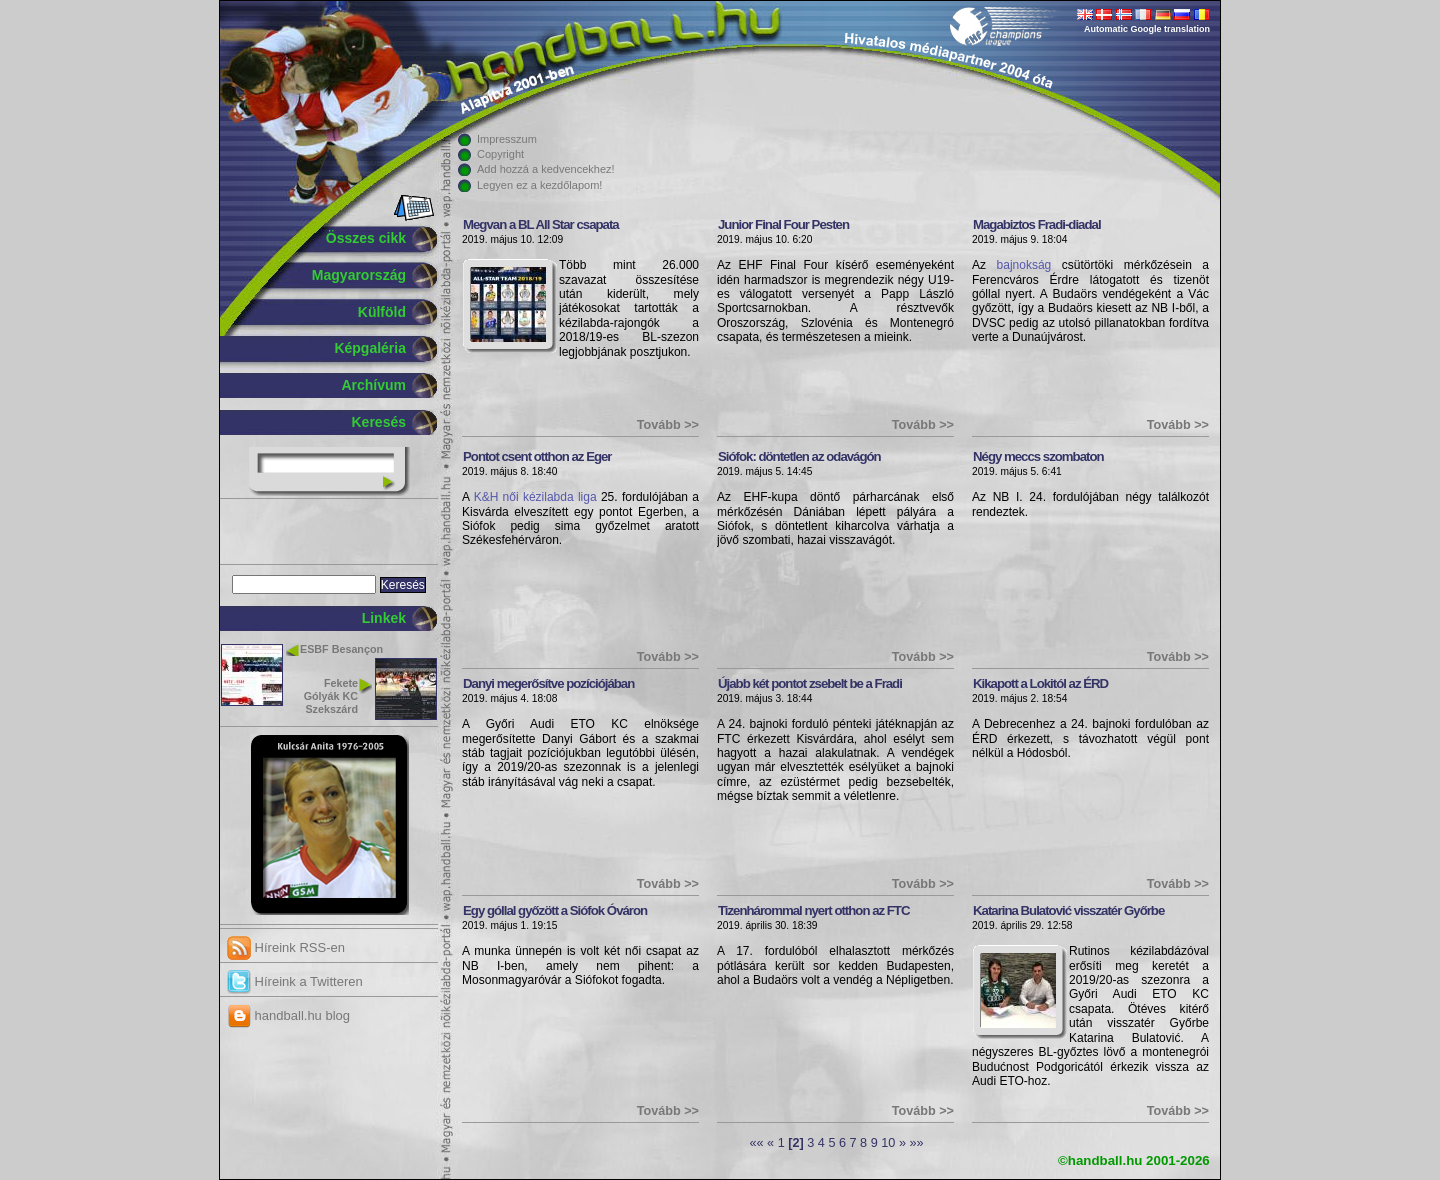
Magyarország (359, 275)
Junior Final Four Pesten (783, 224)
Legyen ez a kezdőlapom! (539, 185)
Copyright (500, 154)
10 (888, 1143)
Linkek (384, 618)
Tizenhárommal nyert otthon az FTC (814, 910)
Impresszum (507, 139)
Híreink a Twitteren (295, 981)
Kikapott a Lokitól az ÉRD (1040, 683)
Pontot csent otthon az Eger (537, 456)
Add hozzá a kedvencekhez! (546, 169)
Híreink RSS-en (286, 947)
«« (756, 1143)
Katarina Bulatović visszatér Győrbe (1068, 910)
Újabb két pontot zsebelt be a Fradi (810, 683)
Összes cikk (366, 238)
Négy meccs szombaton (1038, 456)
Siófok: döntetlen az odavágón (799, 456)
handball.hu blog (288, 1015)
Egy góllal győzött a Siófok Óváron (555, 910)
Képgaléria (370, 348)
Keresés (379, 422)
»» (916, 1143)
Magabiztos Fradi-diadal (1037, 224)
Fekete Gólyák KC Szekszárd (331, 696)
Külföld (382, 312)
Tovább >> (668, 425)
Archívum (373, 385)
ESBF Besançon (341, 649)
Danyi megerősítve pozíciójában (548, 683)
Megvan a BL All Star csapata (541, 224)
